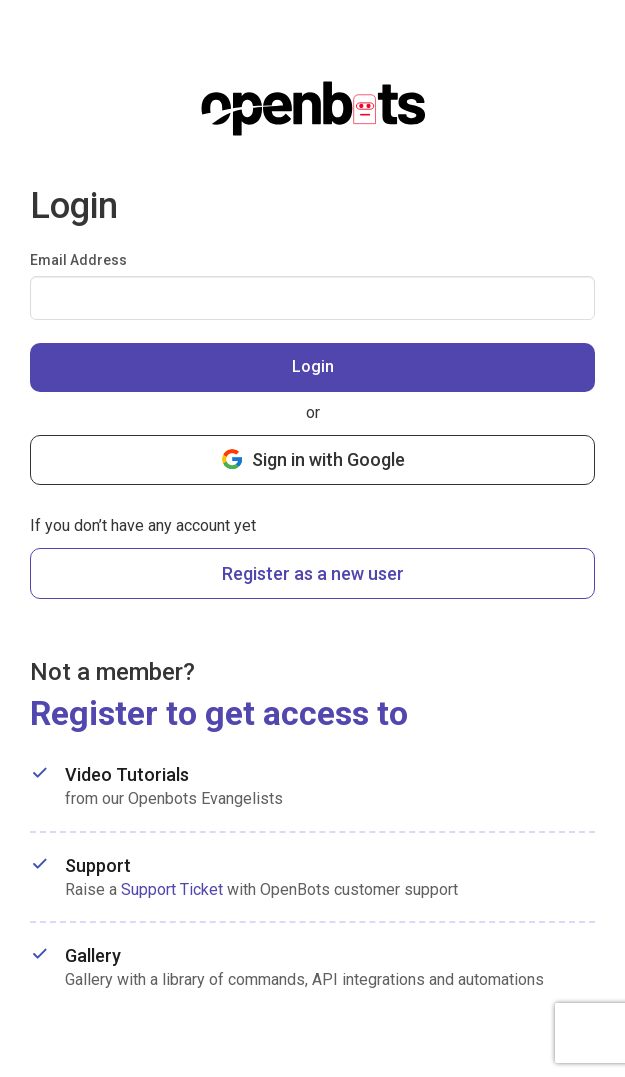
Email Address (78, 260)
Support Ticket (172, 889)
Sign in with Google (313, 458)
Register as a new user (313, 573)
